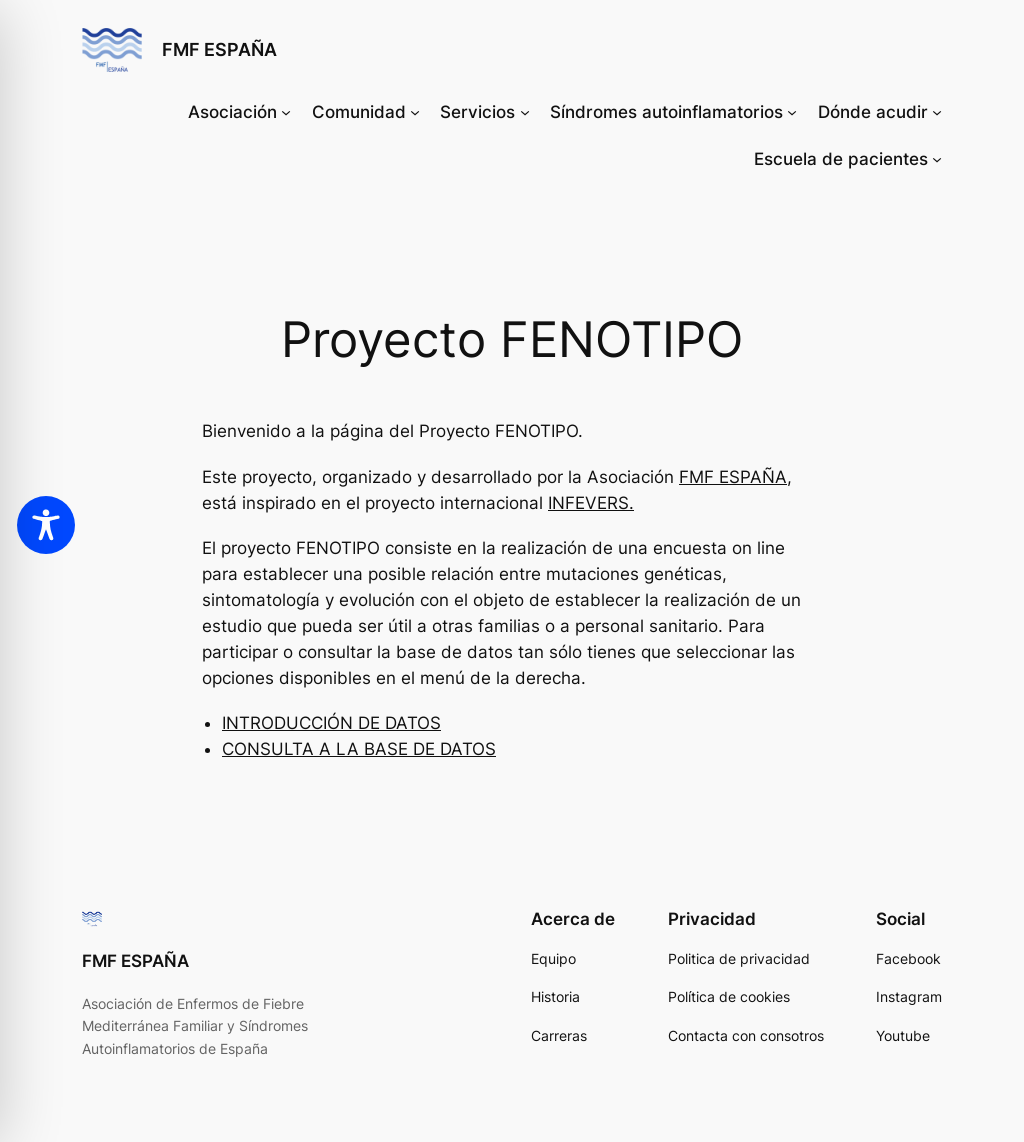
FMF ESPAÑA (219, 49)
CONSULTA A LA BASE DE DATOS (359, 749)
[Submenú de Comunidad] (415, 112)
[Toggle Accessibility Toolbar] (46, 525)
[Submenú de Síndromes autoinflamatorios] (792, 112)
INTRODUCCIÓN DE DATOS (331, 723)
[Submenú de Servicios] (525, 112)
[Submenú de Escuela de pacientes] (937, 159)
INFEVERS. (591, 503)
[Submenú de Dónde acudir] (937, 112)
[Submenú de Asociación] (286, 112)
